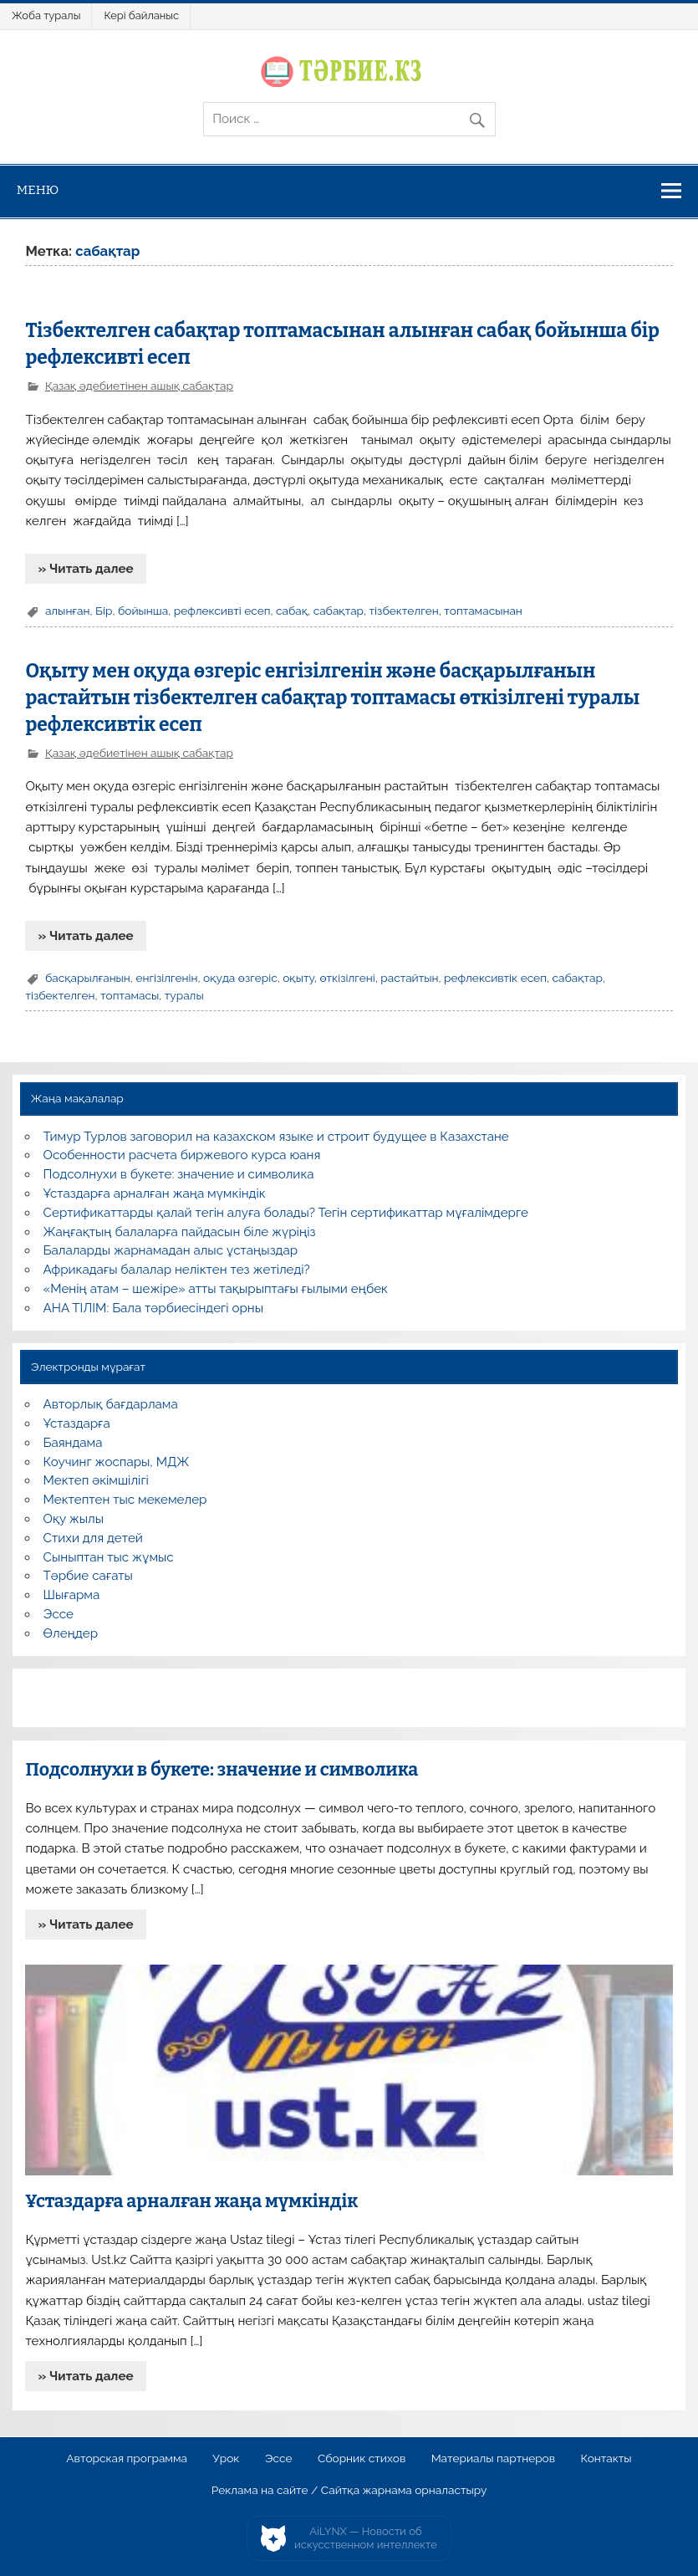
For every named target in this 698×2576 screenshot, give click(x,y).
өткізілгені (346, 977)
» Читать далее (86, 568)
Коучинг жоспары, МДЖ (116, 1461)
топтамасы (129, 995)
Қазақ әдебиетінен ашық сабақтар (139, 385)
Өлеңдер (70, 1633)
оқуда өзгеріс (240, 977)
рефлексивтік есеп (495, 977)
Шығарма (71, 1594)
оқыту (298, 977)
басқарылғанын (87, 977)
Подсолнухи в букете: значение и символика (178, 1174)
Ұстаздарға (76, 1423)
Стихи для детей (93, 1538)
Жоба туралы (46, 15)
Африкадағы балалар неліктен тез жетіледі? (176, 1269)
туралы (184, 995)
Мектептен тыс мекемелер (125, 1499)
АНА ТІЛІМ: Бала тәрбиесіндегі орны (153, 1308)
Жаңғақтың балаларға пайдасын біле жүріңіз (179, 1231)
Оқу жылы (73, 1518)
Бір (103, 610)
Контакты (605, 2459)
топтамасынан (483, 610)
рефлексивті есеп (222, 610)
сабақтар (338, 610)
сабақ (292, 610)
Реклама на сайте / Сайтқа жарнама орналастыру (349, 2491)
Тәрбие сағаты (88, 1575)
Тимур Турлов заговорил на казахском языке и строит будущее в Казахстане (276, 1136)
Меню (38, 189)
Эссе (58, 1614)
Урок (225, 2459)
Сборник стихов (361, 2459)
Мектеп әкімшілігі (96, 1480)
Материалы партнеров (493, 2459)
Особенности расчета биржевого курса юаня (182, 1155)
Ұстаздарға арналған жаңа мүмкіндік (154, 1193)
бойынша (143, 610)
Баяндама (73, 1442)
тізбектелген (404, 610)
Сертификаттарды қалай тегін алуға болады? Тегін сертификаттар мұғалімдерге (285, 1212)
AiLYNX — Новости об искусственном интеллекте (365, 2538)
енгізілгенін (166, 977)
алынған (67, 610)
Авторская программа (126, 2459)
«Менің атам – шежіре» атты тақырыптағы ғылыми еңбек (215, 1288)
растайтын (409, 977)
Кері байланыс (141, 15)
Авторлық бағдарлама (110, 1404)
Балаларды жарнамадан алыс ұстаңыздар (170, 1250)
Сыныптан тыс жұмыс (108, 1557)
